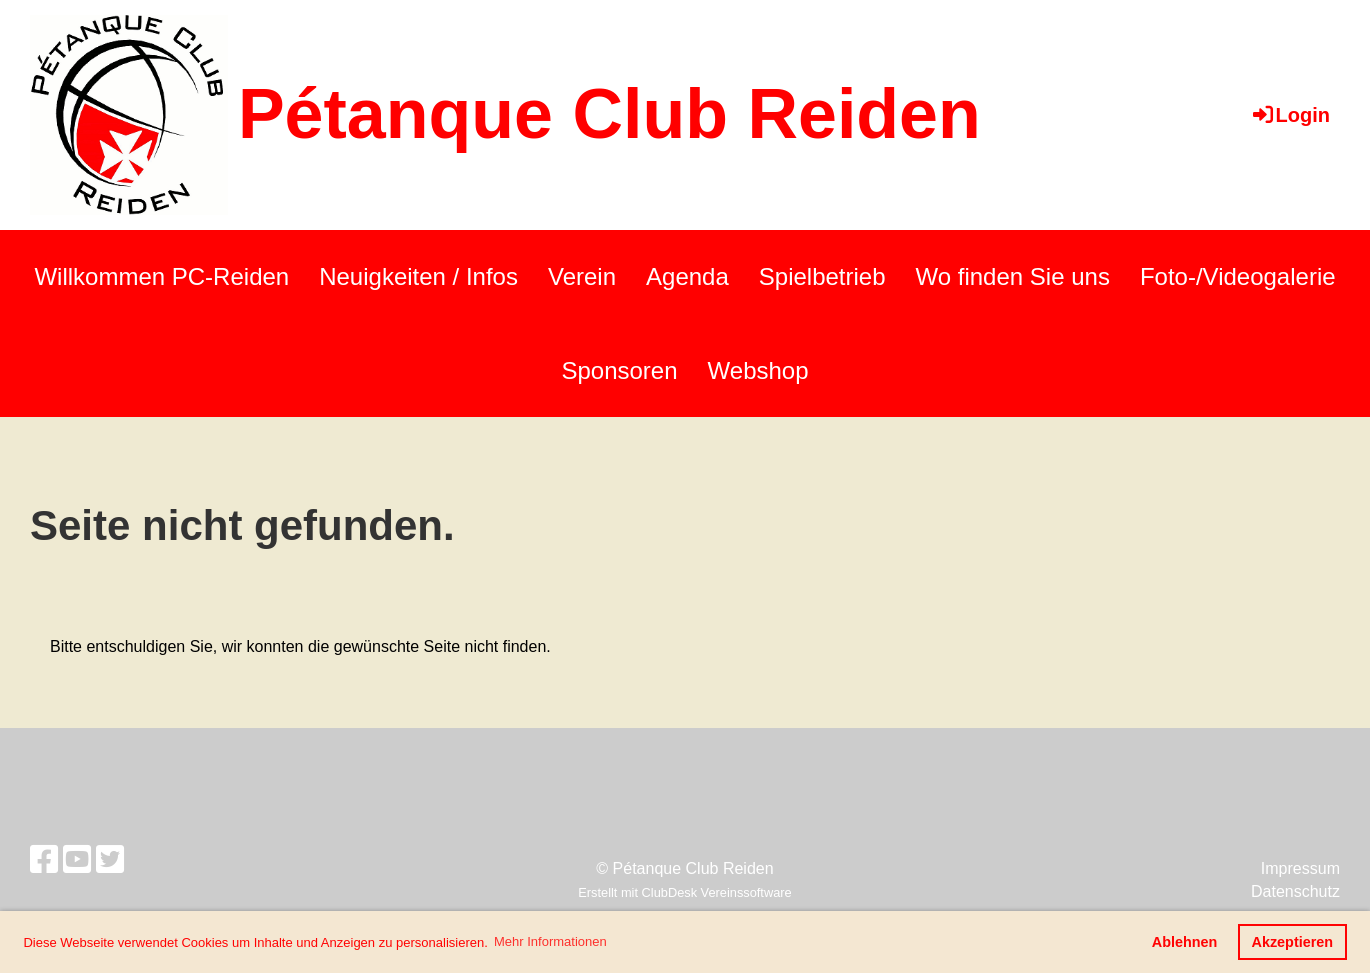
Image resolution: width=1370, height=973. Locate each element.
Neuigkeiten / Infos (418, 276)
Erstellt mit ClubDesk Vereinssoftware (684, 892)
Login (1290, 115)
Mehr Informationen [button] (550, 941)
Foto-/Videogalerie (1238, 276)
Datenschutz (1295, 891)
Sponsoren (619, 370)
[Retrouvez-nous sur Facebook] (44, 860)
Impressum (1300, 868)
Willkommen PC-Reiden (161, 276)
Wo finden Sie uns (1013, 276)
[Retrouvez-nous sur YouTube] (77, 860)
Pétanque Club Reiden (609, 114)
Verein (582, 276)
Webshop (758, 370)
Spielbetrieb (822, 276)
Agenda (687, 276)
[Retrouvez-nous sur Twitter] (110, 860)
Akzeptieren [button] (1293, 942)
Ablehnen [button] (1185, 942)
